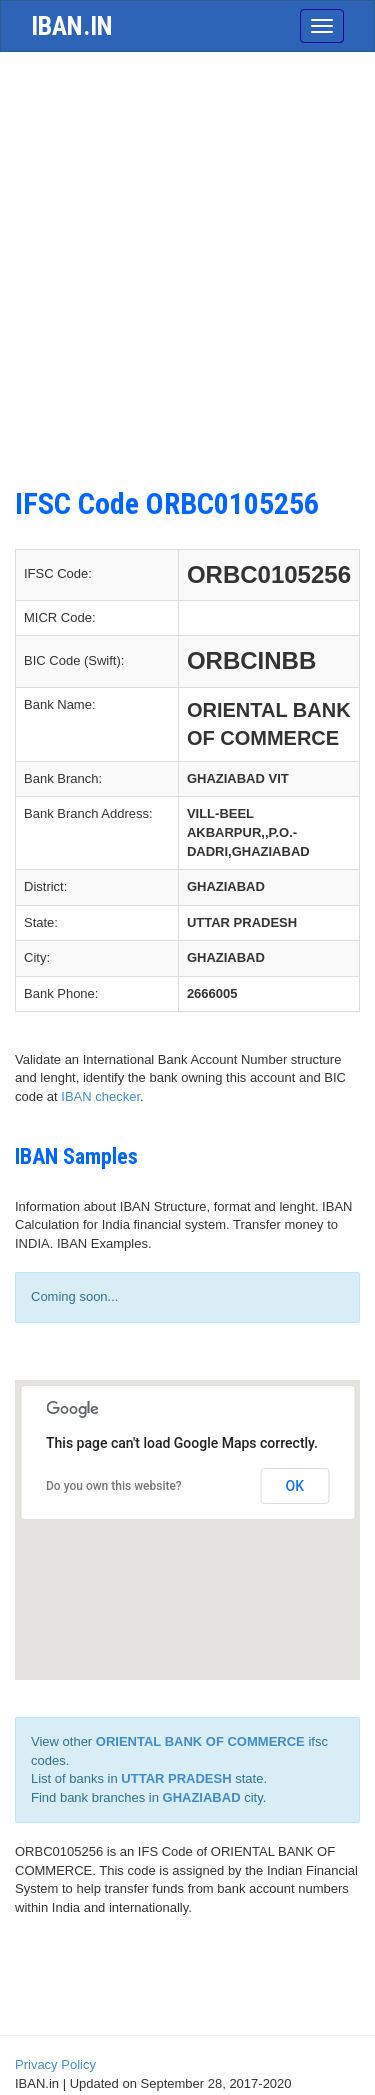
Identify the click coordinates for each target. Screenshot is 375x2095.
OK (295, 1486)
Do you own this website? (114, 1486)
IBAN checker (100, 1096)
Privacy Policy (55, 2064)
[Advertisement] (187, 259)
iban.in (72, 26)
